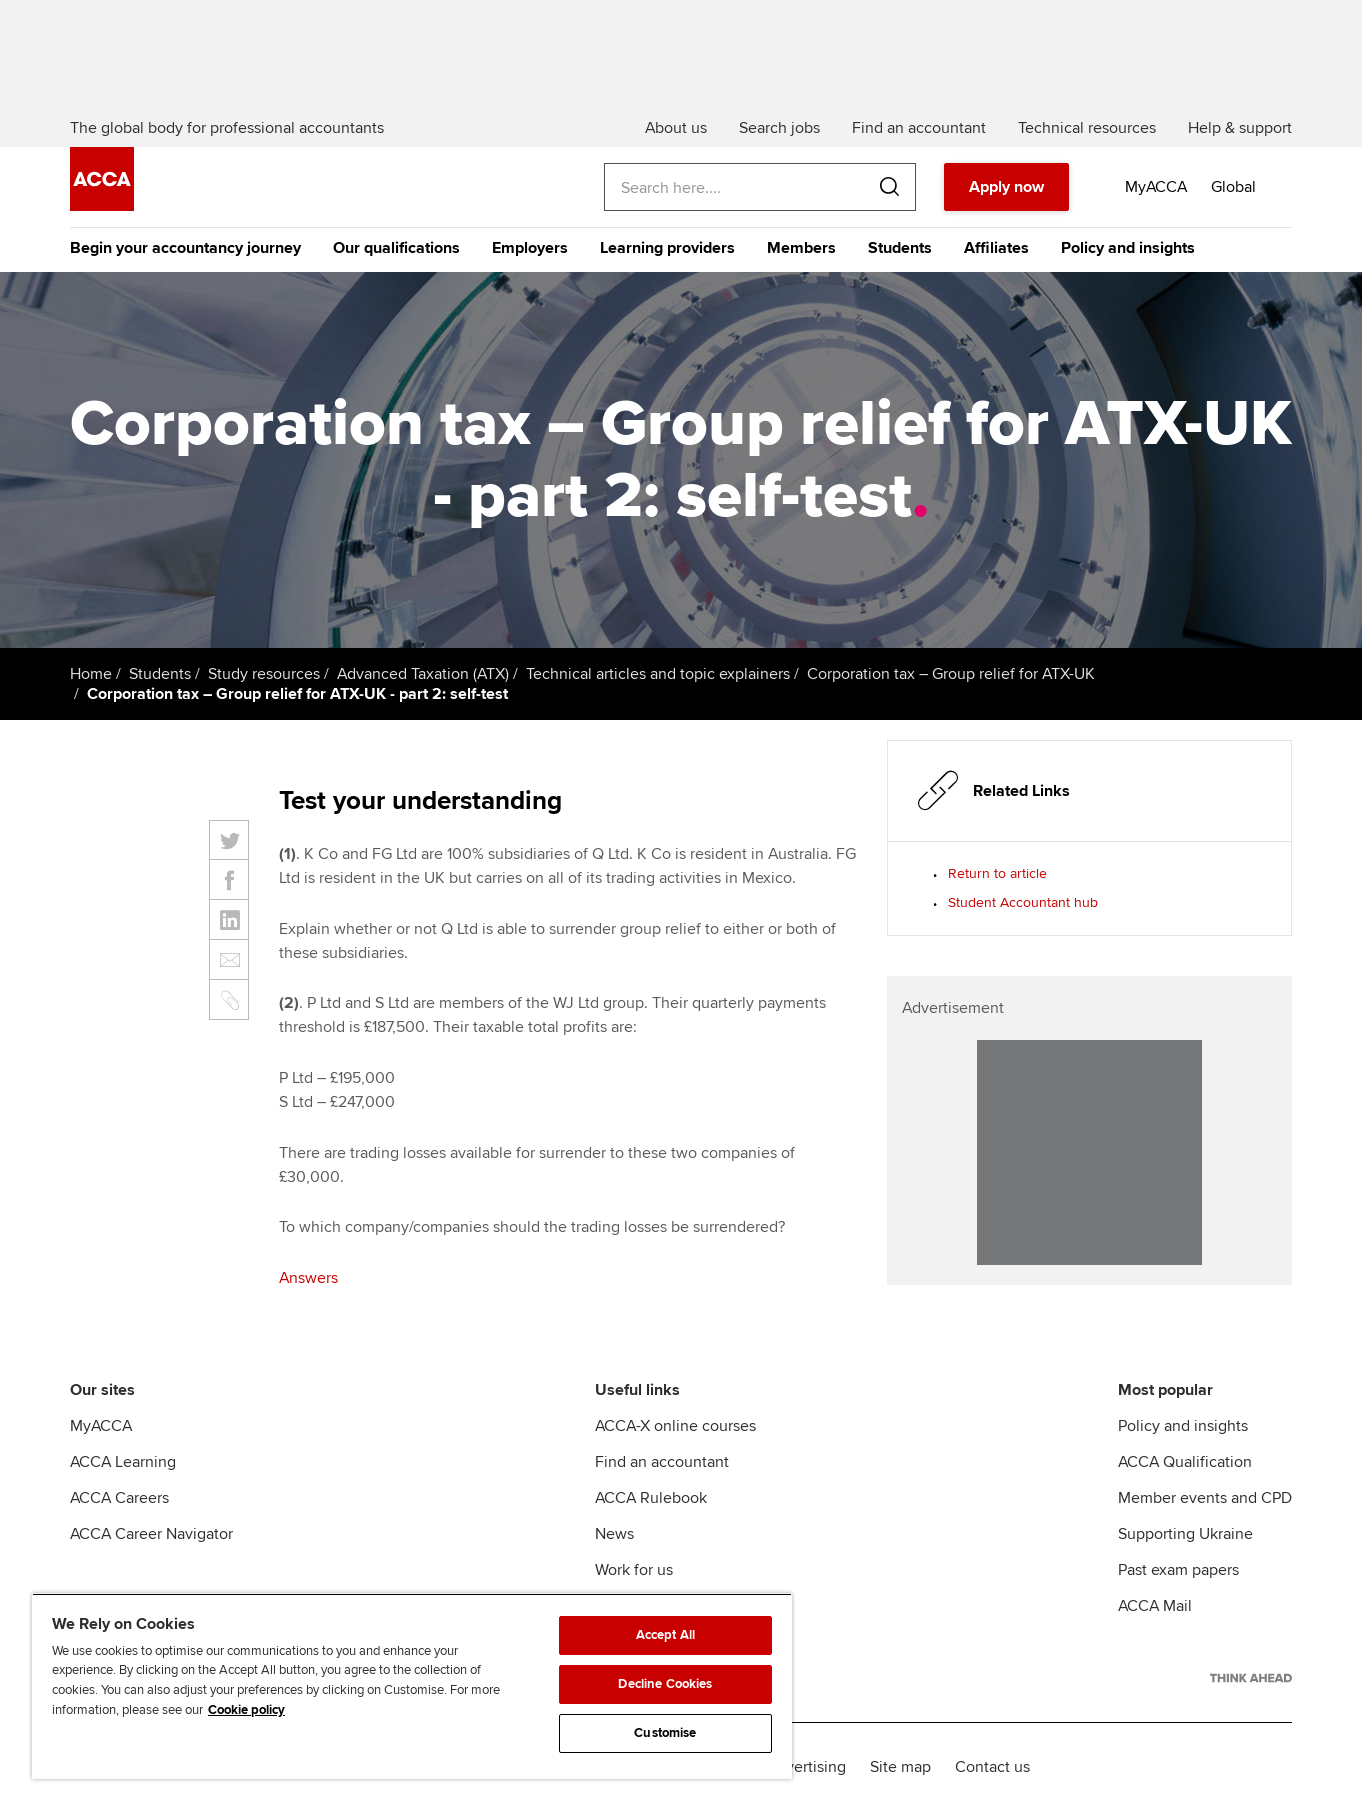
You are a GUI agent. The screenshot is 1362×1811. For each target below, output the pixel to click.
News (614, 1534)
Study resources (264, 674)
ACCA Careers (119, 1498)
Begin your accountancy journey (185, 248)
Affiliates (996, 248)
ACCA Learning (123, 1462)
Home (91, 674)
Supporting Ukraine (1185, 1534)
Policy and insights (1128, 248)
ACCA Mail (1155, 1606)
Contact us (992, 1767)
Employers (530, 248)
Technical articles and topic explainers (658, 674)
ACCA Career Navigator (151, 1534)
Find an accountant (662, 1462)
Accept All (665, 1635)
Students (900, 248)
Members (801, 248)
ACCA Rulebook (651, 1498)
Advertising (806, 1767)
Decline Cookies (665, 1684)
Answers (308, 1278)
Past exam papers (1178, 1570)
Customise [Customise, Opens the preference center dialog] (665, 1733)
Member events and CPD (1205, 1498)
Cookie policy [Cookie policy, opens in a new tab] (246, 1710)
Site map (900, 1767)
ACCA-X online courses (675, 1426)
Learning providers (667, 248)
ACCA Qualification (1185, 1462)
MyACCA (101, 1426)
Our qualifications (396, 248)
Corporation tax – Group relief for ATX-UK (951, 674)
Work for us (634, 1570)
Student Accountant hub (1023, 902)
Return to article (997, 873)
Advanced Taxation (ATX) (423, 674)
